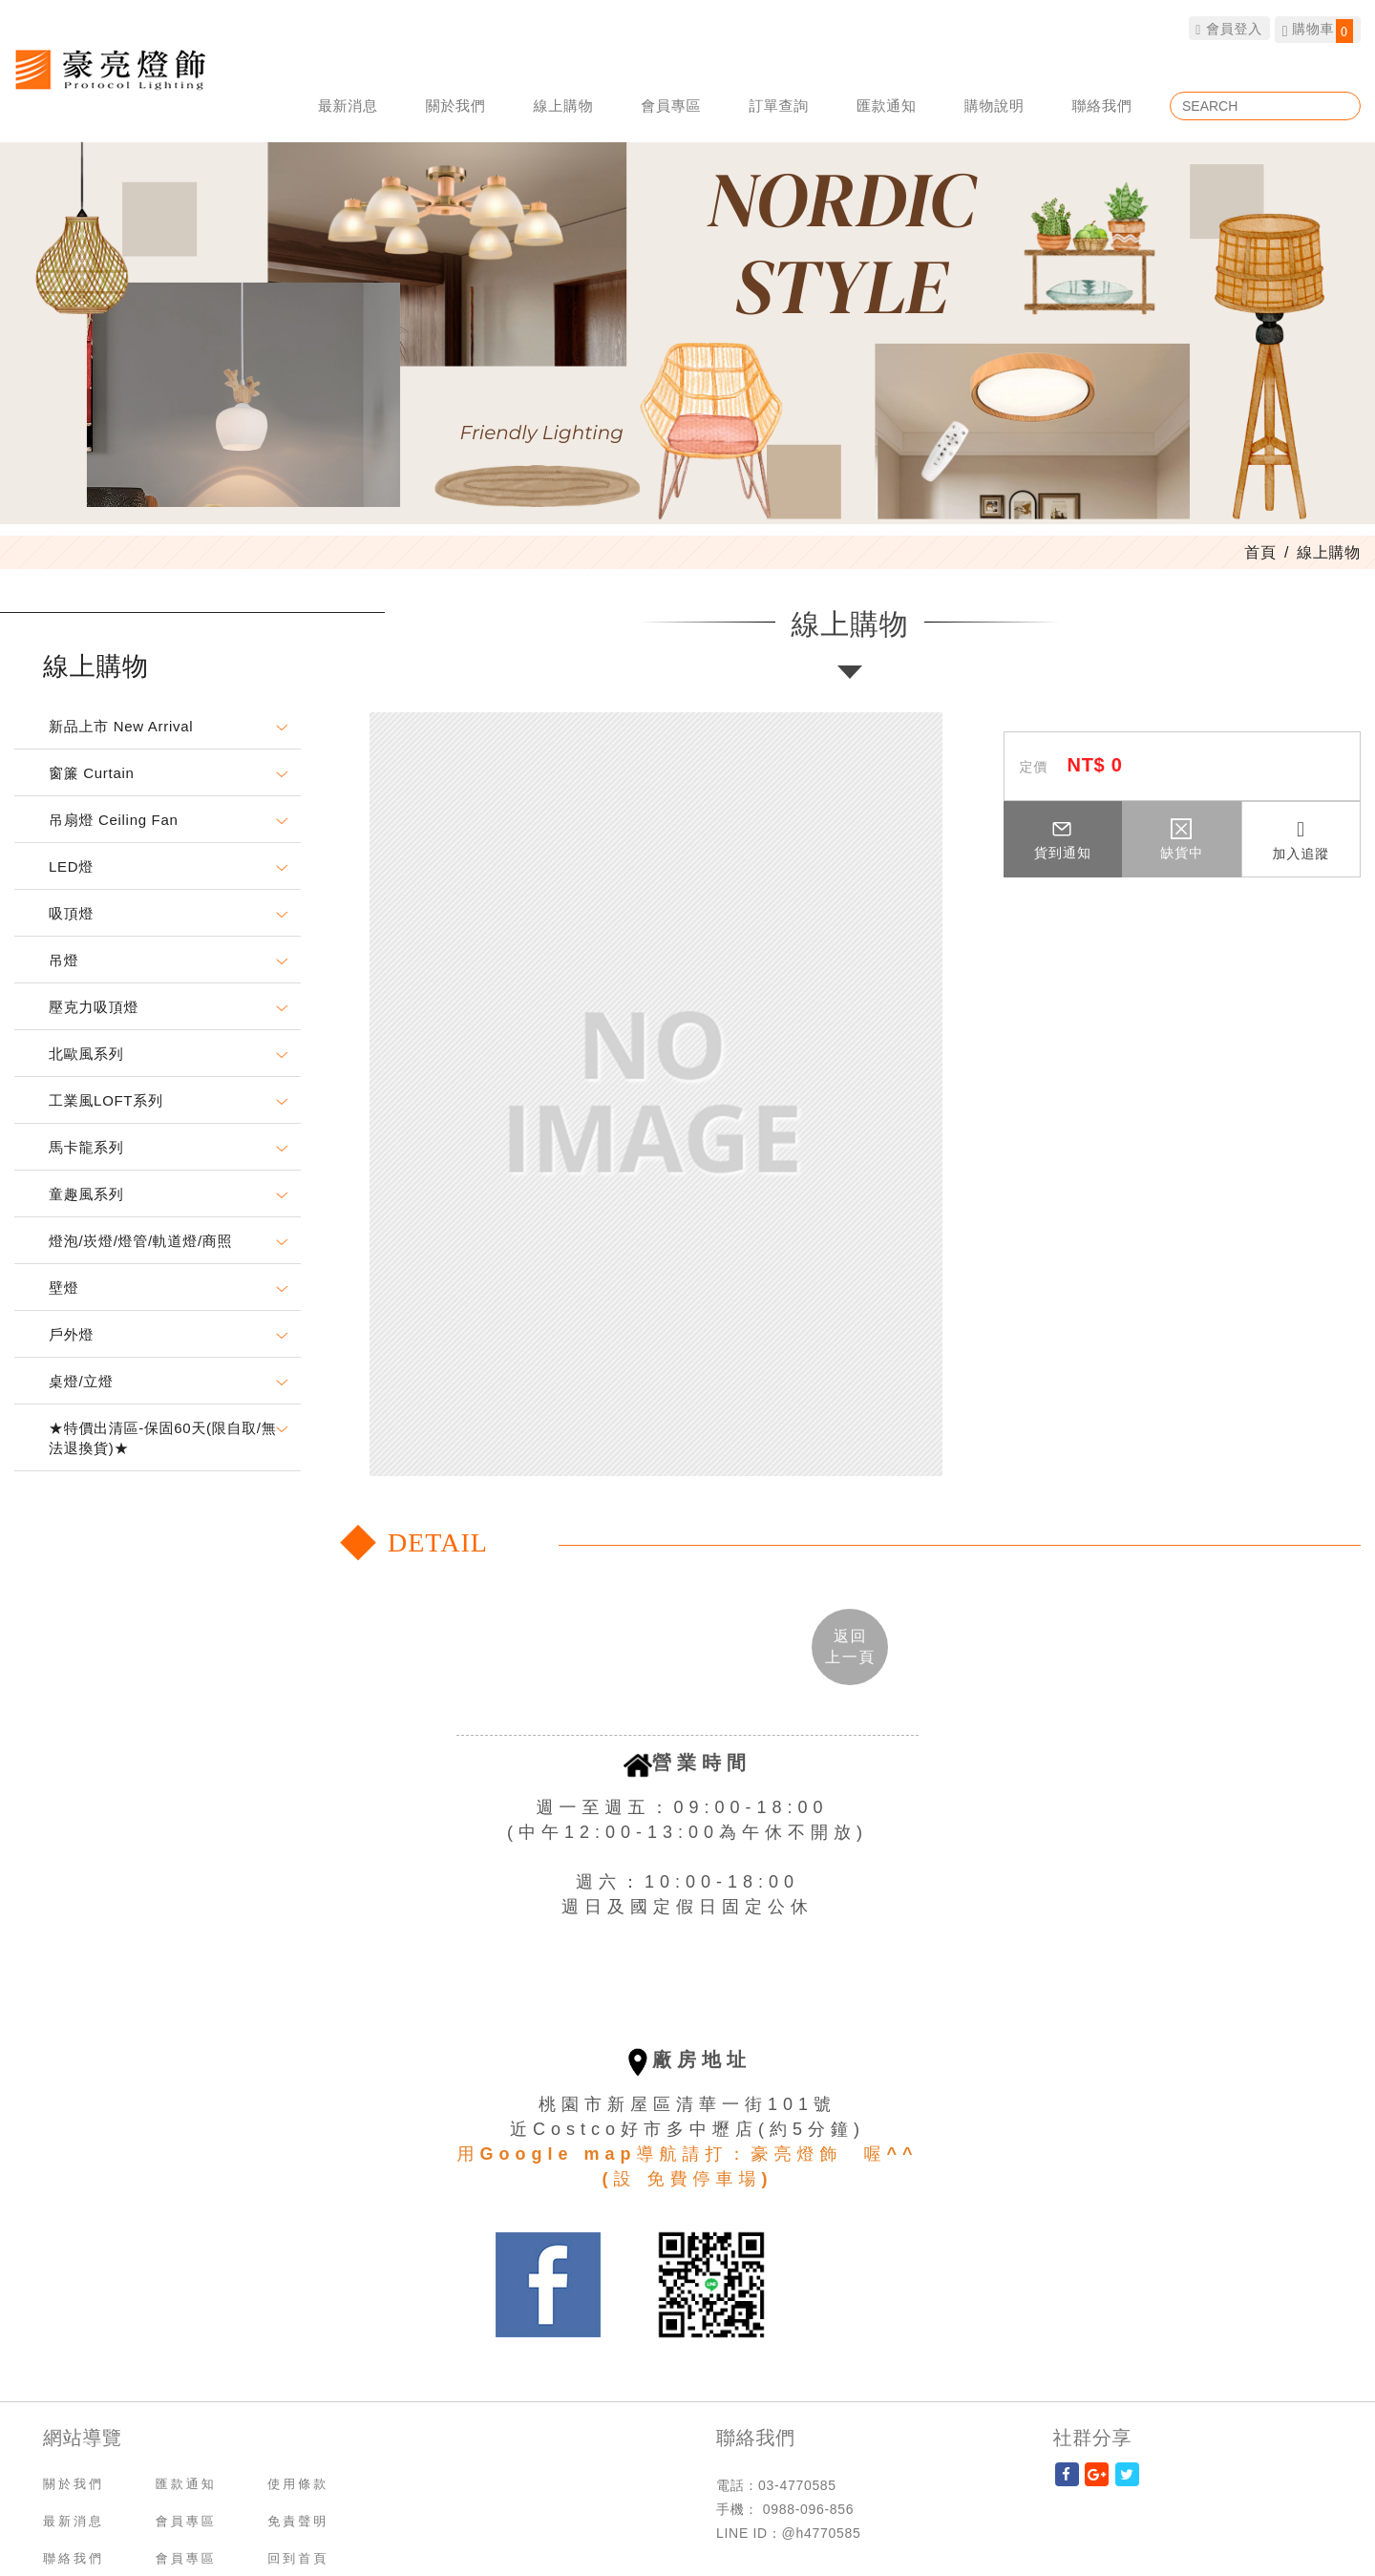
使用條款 (297, 2484)
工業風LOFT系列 (106, 1100)
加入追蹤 (1301, 840)
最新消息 (348, 105)
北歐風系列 (86, 1053)
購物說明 (994, 105)
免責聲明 (297, 2521)
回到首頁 (297, 2558)
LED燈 (71, 866)
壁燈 (63, 1287)
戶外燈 (71, 1334)
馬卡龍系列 (86, 1147)
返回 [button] (850, 1645)
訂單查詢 (779, 105)
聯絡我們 (1102, 105)
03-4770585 (797, 2485)
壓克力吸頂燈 (93, 1007)
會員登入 (1228, 28)
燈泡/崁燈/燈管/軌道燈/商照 (140, 1241)
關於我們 (456, 105)
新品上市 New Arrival (121, 726)
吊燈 (63, 960)
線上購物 (564, 105)
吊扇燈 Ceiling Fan (114, 820)
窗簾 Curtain (92, 773)
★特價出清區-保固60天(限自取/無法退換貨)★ (162, 1438)
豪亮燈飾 (109, 69)
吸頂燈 (71, 913)
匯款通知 (887, 105)
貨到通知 (1063, 839)
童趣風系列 (86, 1194)
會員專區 (671, 105)
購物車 (1317, 30)
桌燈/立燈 (81, 1381)
